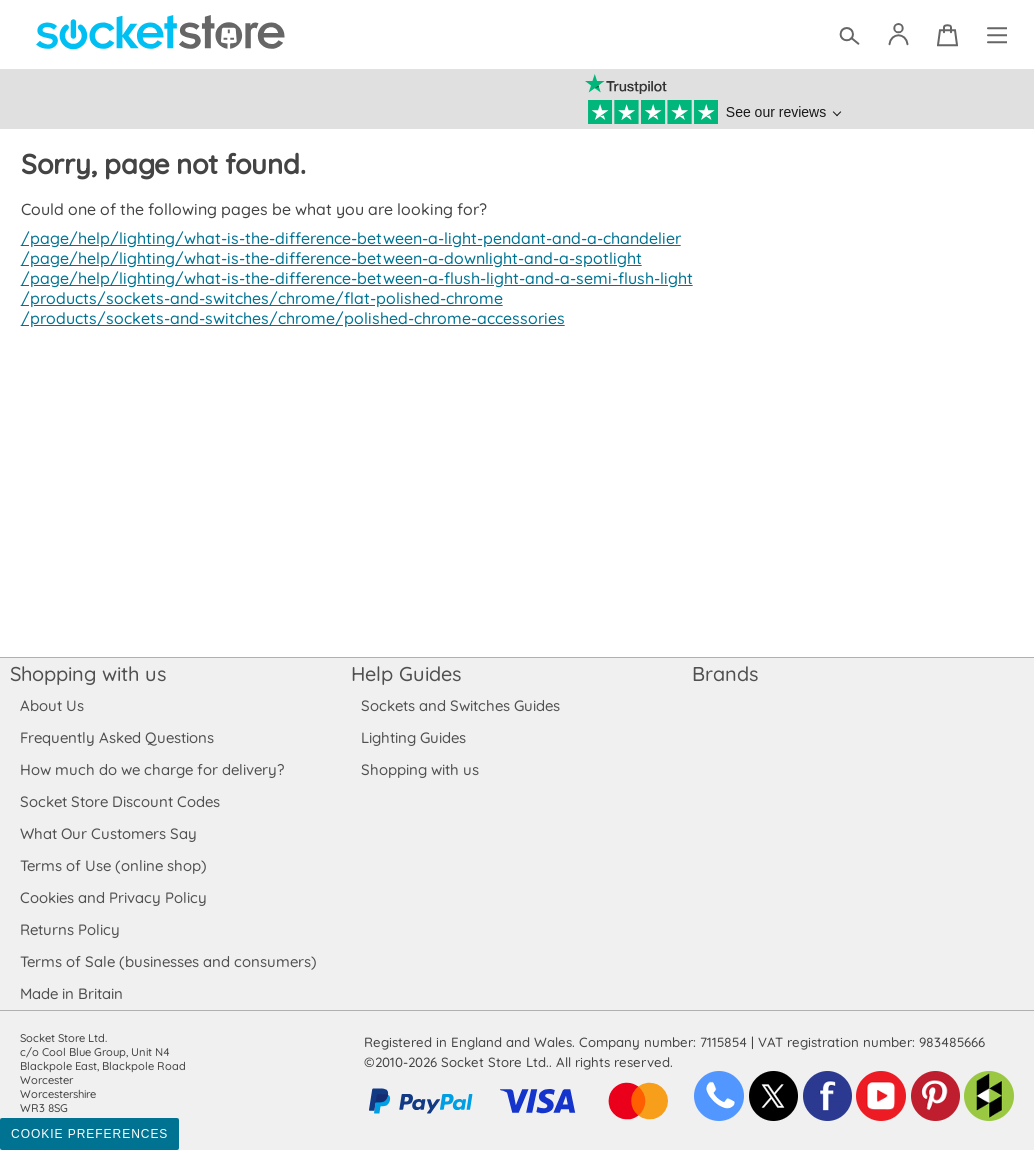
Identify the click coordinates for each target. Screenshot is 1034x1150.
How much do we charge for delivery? (151, 769)
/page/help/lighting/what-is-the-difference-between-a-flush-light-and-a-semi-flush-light (350, 278)
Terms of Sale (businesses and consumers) (167, 961)
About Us (51, 705)
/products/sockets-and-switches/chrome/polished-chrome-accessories (287, 318)
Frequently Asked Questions (116, 737)
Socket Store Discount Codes (119, 801)
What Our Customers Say (108, 833)
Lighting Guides (414, 737)
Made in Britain (72, 993)
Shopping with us (88, 673)
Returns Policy (69, 929)
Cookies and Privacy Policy (113, 897)
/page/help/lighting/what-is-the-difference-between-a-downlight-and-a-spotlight (325, 258)
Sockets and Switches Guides (461, 705)
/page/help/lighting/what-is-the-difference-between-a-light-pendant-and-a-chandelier (345, 238)
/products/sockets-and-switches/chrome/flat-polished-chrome (256, 298)
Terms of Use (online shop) (113, 865)
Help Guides (406, 673)
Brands (725, 673)
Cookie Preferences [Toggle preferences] (89, 1134)
